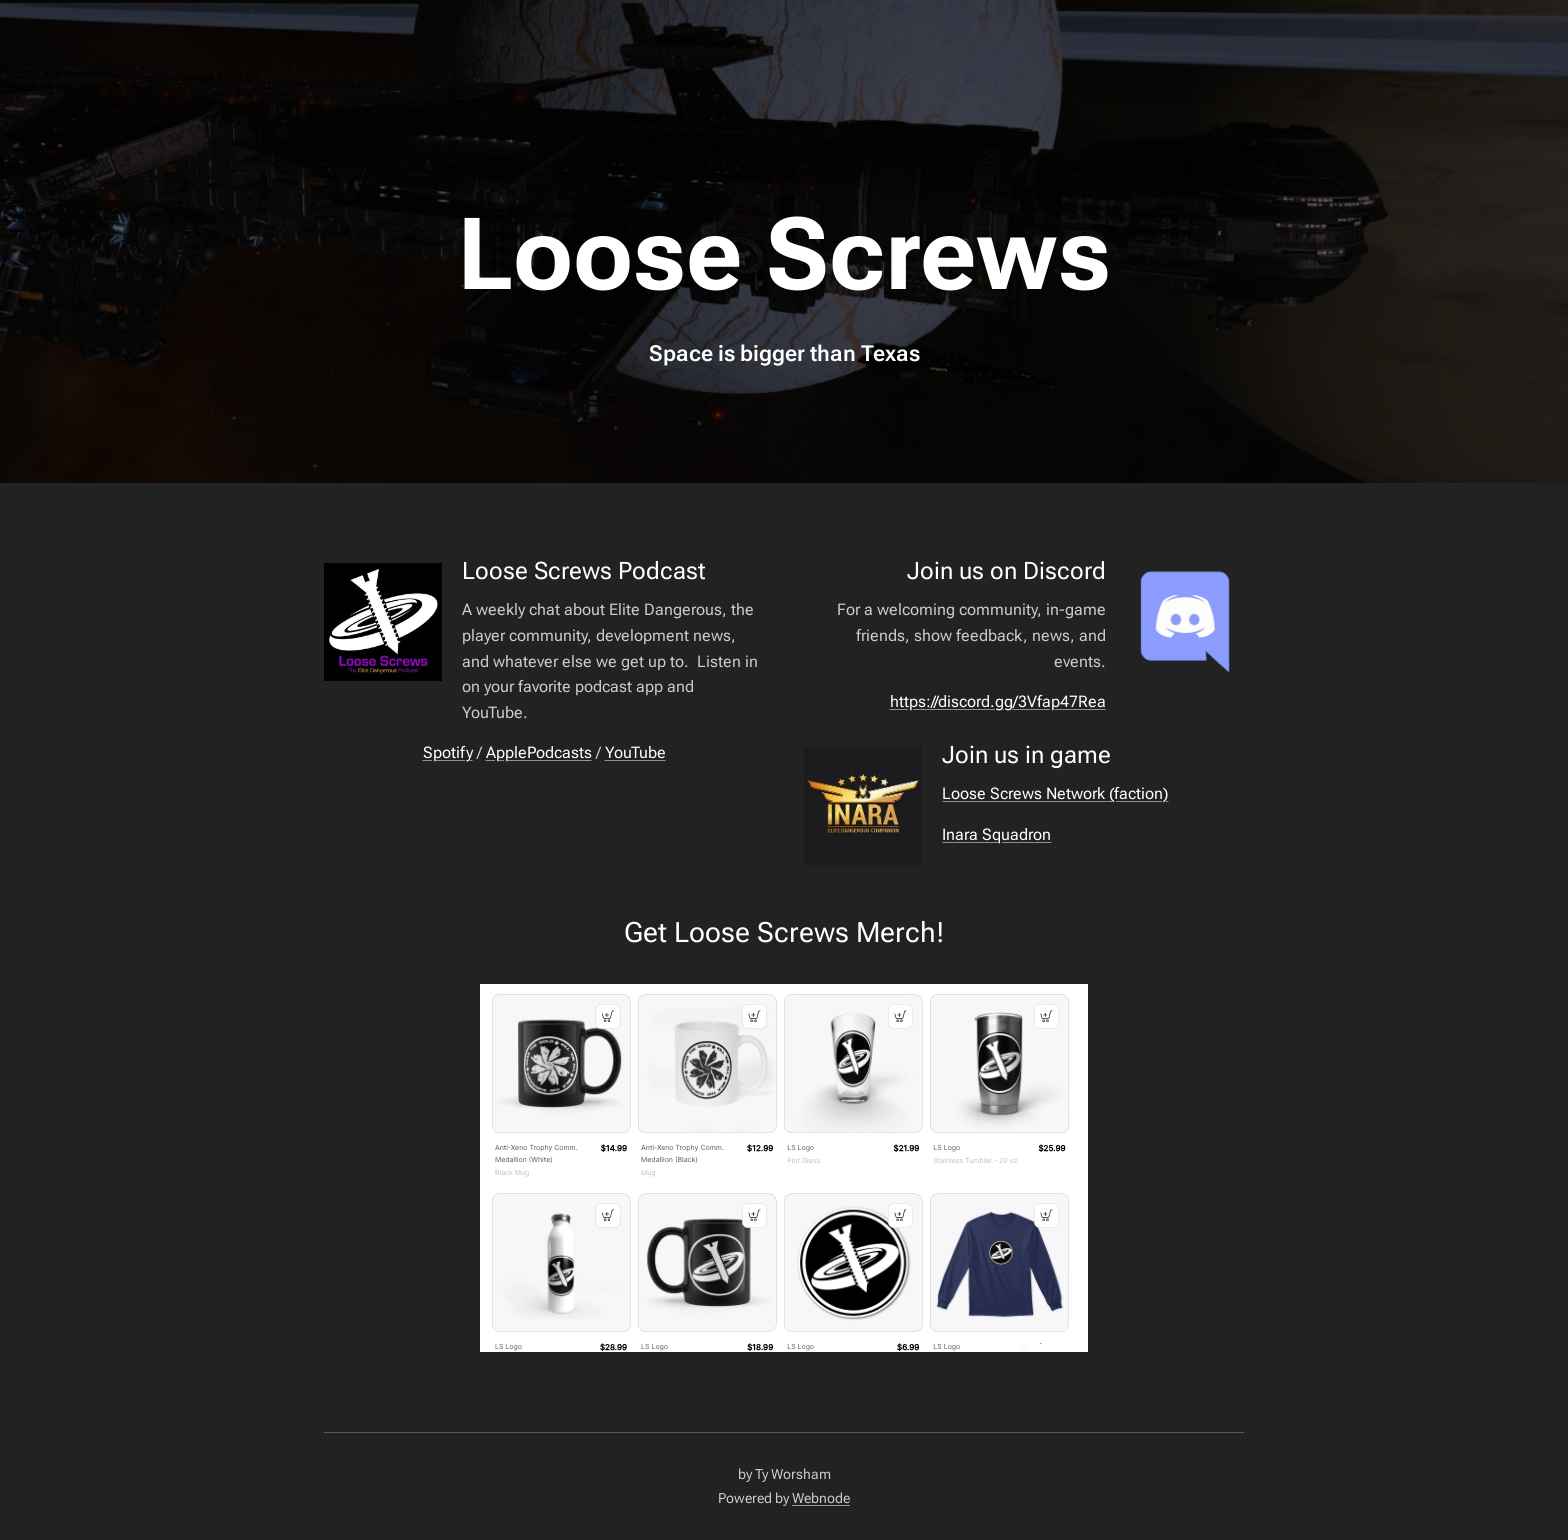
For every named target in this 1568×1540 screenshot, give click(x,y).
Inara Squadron (996, 834)
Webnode (821, 1498)
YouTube (635, 752)
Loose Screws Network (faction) (1055, 793)
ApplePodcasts (539, 752)
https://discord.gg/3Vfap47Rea (998, 701)
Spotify (448, 752)
